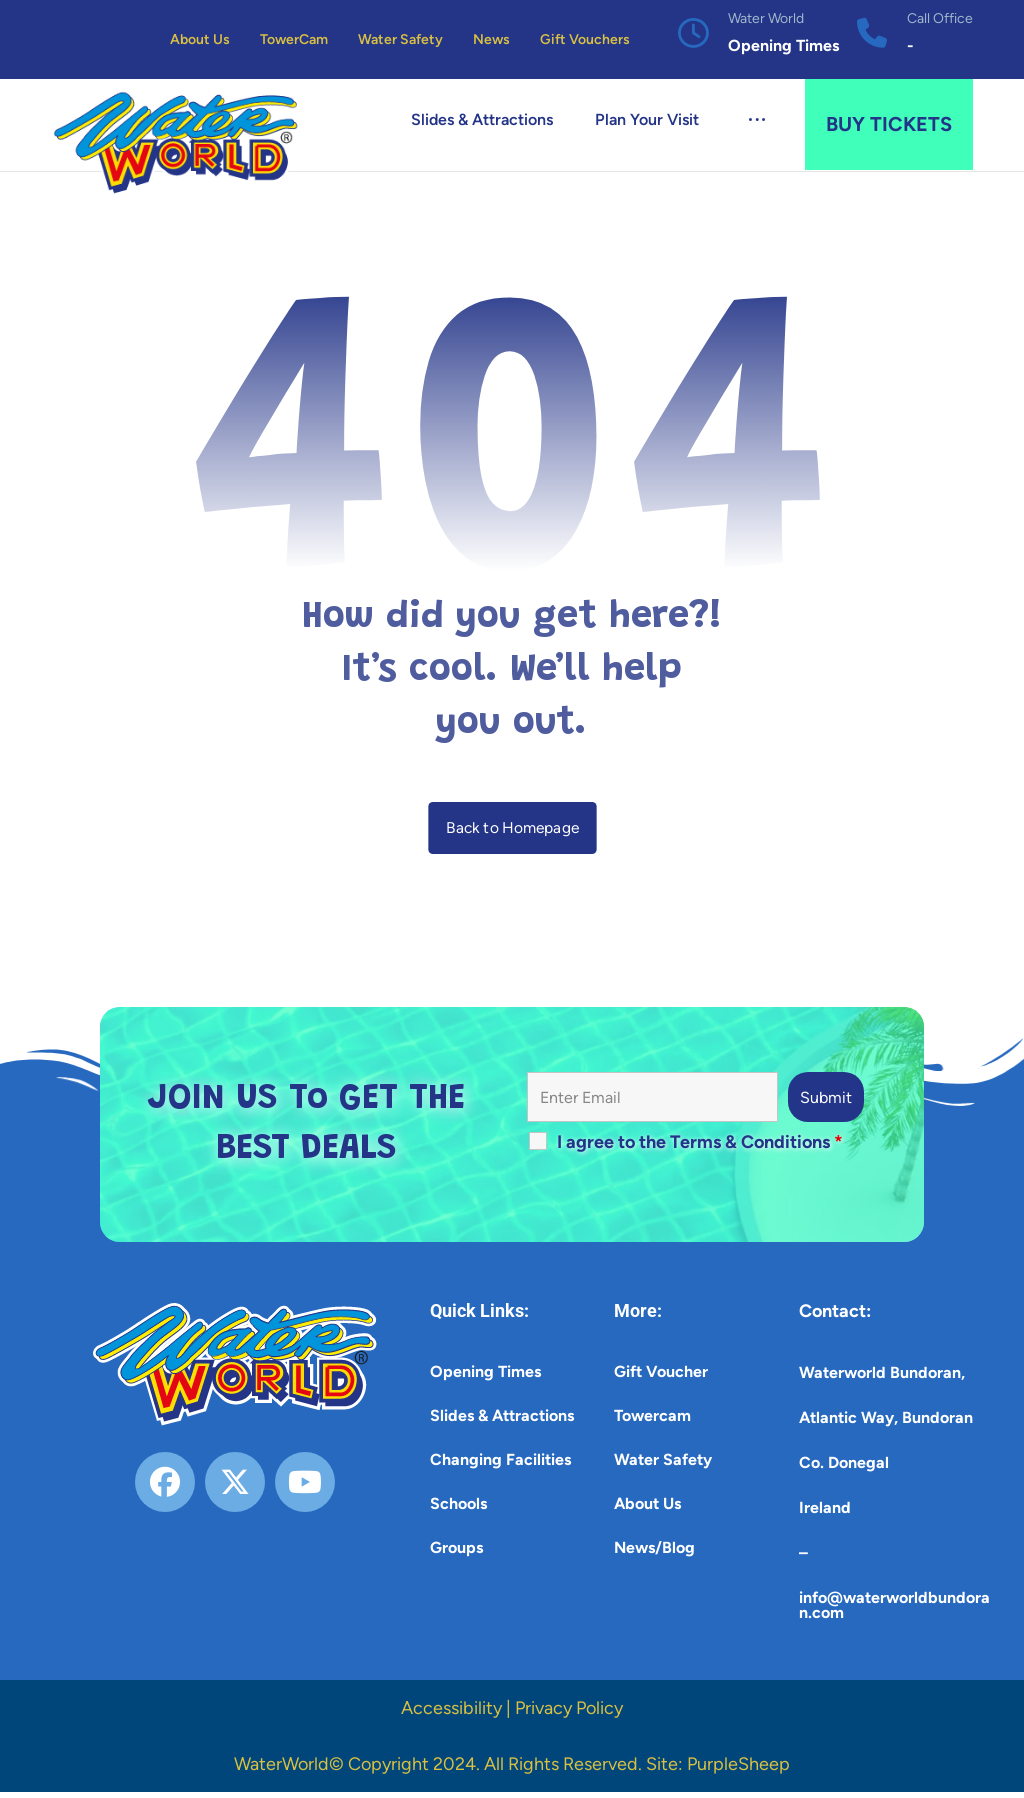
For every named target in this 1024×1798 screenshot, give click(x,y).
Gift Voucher (661, 1377)
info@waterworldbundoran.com (894, 1611)
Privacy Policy (569, 1714)
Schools (458, 1509)
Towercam (652, 1421)
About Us (647, 1509)
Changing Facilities (500, 1465)
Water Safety (663, 1465)
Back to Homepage (512, 833)
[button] (757, 122)
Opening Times (485, 1377)
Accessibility (451, 1714)
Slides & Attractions (502, 1421)
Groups (456, 1553)
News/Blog (654, 1553)
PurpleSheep (738, 1770)
